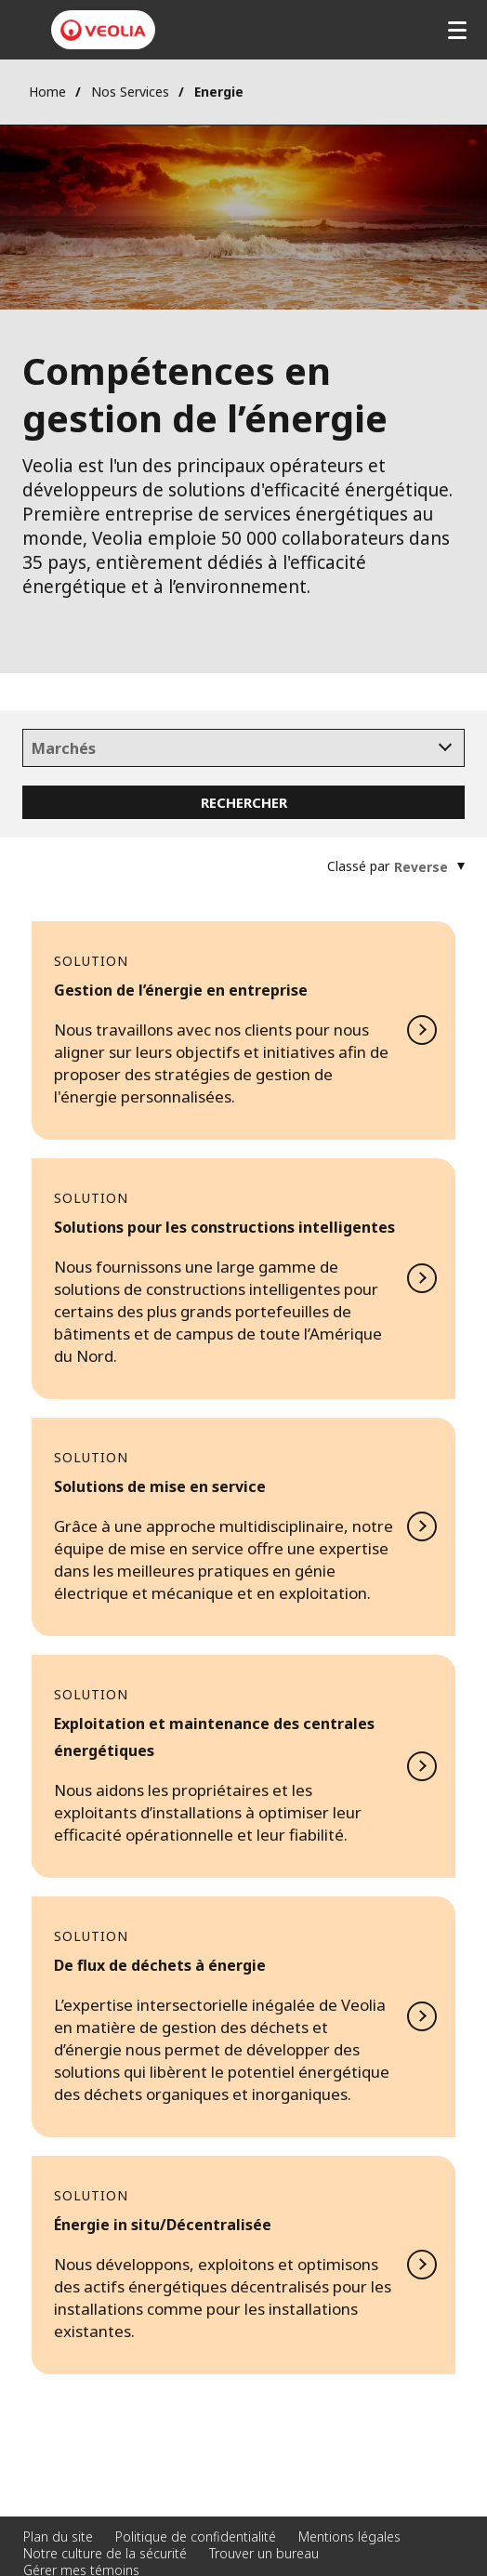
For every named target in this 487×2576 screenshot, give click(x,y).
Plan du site (58, 2536)
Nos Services (130, 91)
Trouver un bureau (264, 2553)
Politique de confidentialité (195, 2536)
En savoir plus (243, 1030)
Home (47, 91)
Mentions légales (349, 2536)
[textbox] (421, 867)
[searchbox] (244, 749)
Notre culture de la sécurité (105, 2553)
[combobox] (244, 748)
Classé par (358, 866)
